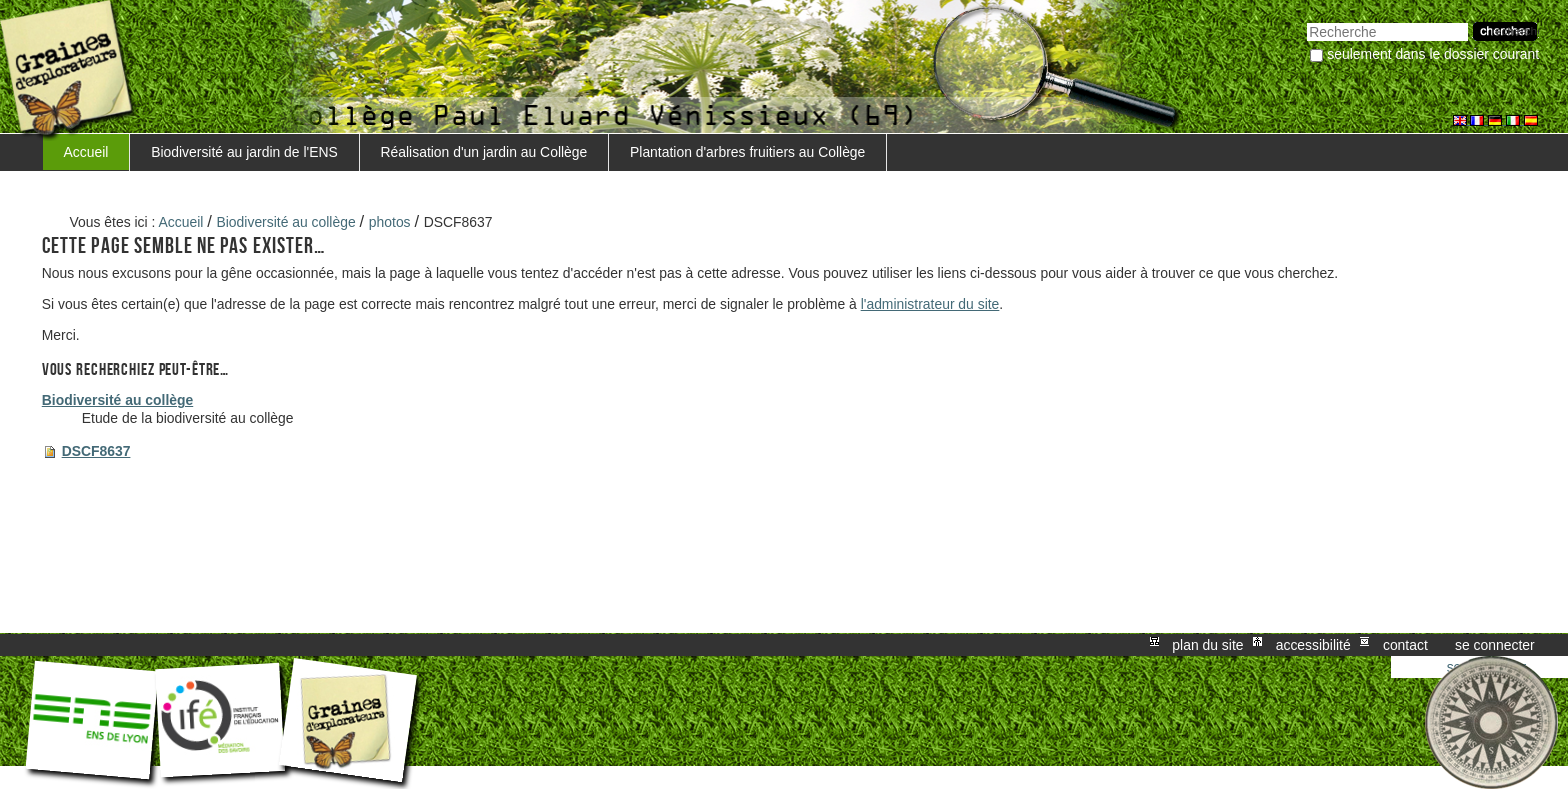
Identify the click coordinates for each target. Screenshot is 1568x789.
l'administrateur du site (930, 304)
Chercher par (1306, 20)
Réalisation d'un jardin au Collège (484, 152)
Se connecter (1495, 645)
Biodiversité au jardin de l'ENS (244, 152)
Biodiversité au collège (286, 222)
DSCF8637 (96, 451)
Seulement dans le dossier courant (1433, 54)
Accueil (86, 152)
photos (390, 222)
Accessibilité (1313, 645)
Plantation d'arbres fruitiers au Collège (747, 152)
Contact (1405, 645)
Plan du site (1207, 645)
